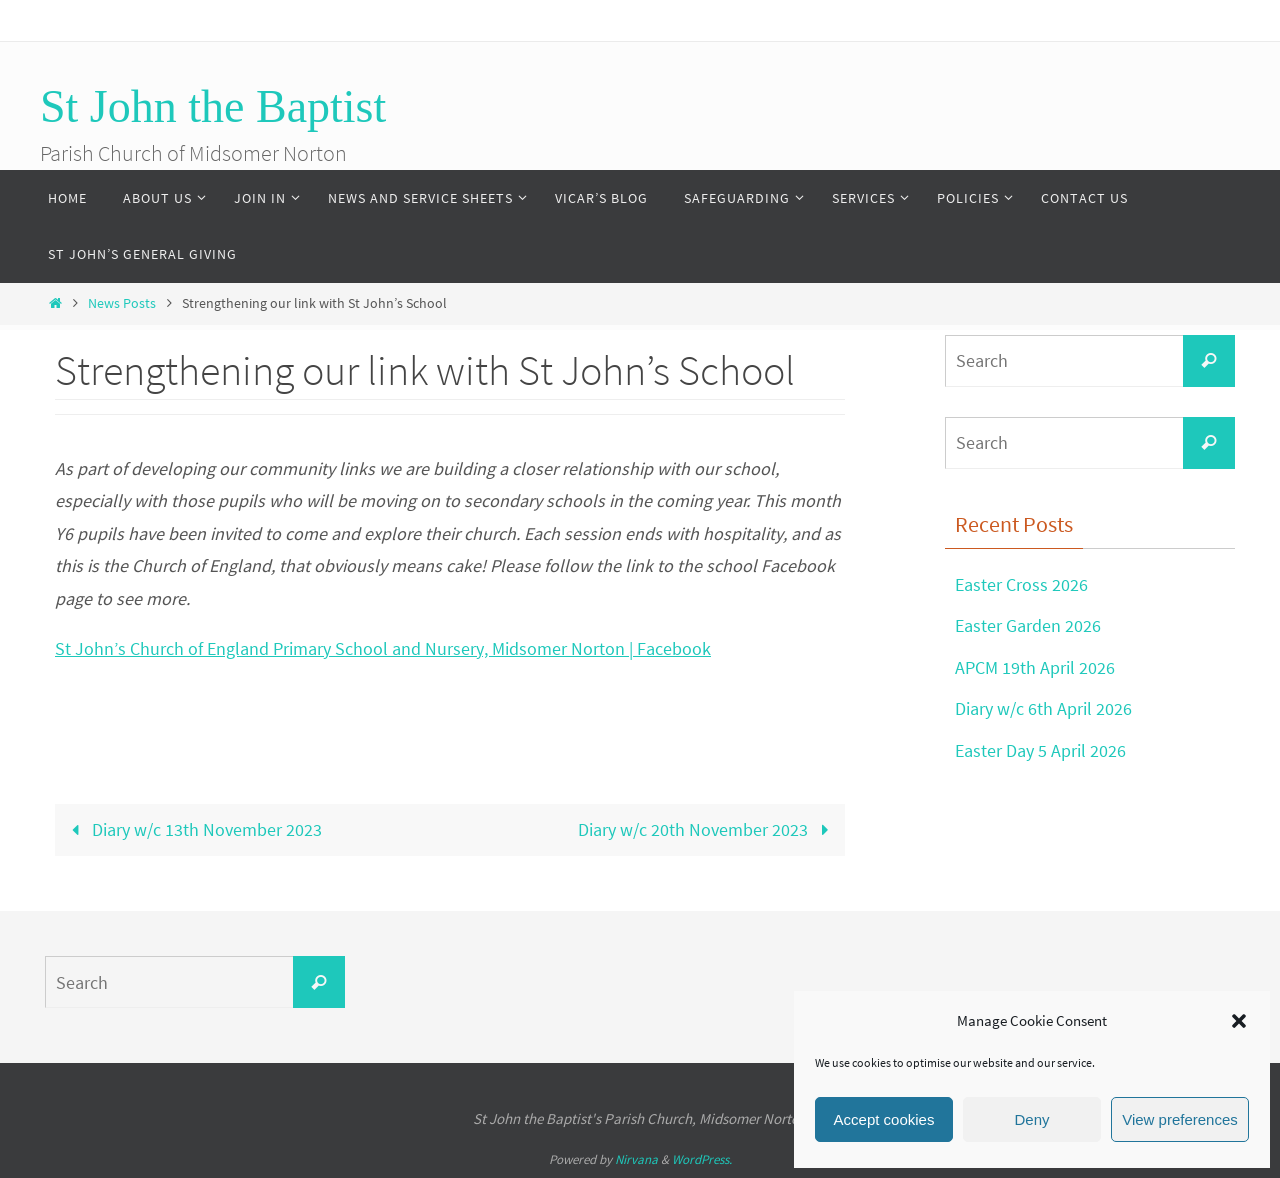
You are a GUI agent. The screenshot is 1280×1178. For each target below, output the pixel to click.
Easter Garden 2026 (1028, 625)
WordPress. (702, 1159)
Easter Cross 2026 (1021, 584)
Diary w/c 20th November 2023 (707, 829)
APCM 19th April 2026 (1035, 667)
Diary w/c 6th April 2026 (1043, 708)
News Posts (122, 303)
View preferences (1180, 1119)
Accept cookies (884, 1119)
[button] (1239, 1021)
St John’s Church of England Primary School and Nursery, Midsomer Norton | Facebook (383, 648)
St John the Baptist (213, 106)
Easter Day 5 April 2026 (1040, 750)
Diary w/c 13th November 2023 (192, 829)
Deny (1031, 1119)
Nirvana (636, 1159)
